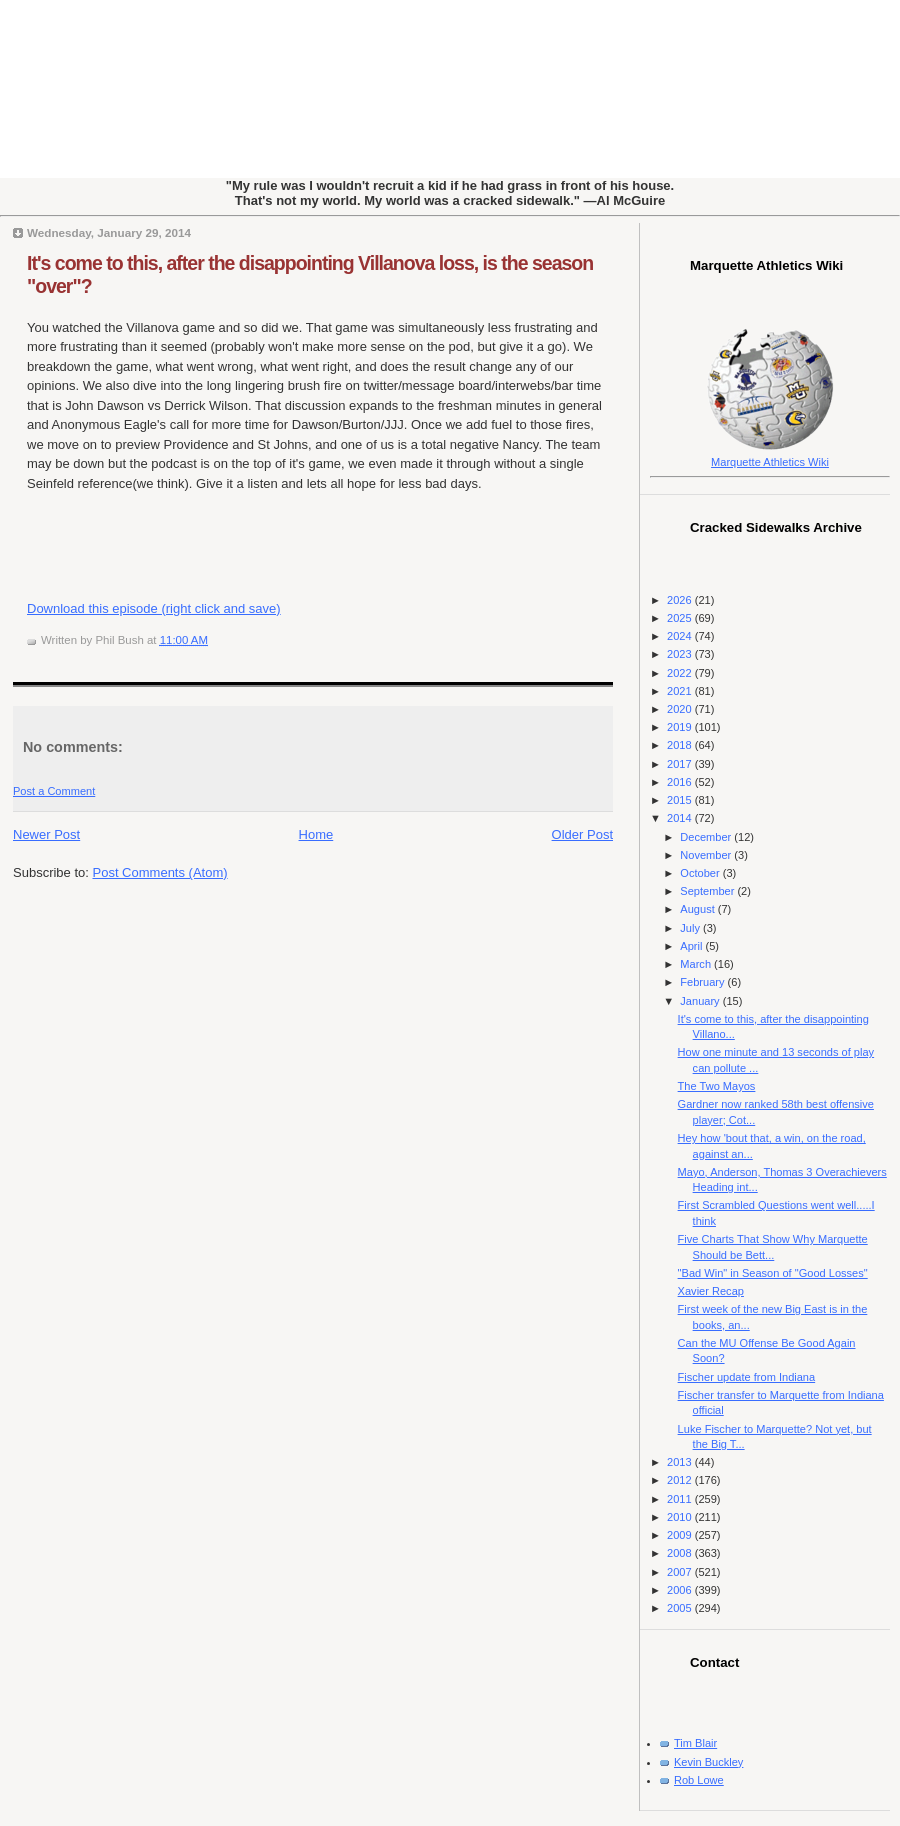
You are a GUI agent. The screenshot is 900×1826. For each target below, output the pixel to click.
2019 (681, 727)
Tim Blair (695, 1743)
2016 (681, 782)
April (692, 946)
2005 (681, 1608)
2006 (681, 1590)
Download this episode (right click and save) (154, 608)
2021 (681, 691)
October (701, 873)
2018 (681, 745)
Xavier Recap (711, 1291)
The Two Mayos (717, 1086)
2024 (681, 636)
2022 (681, 673)
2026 (681, 600)
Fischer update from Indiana (747, 1377)
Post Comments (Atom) (160, 872)
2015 (681, 800)
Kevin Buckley (708, 1762)
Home (316, 834)
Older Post (582, 834)
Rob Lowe (699, 1780)
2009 (681, 1535)
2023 (681, 654)
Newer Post (46, 834)
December (707, 837)
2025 (681, 618)
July (691, 928)
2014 (681, 818)
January (701, 1001)
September (708, 891)
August (698, 909)
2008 (681, 1553)
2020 (681, 709)
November (707, 855)
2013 (681, 1462)
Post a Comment (54, 791)
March (697, 964)
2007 (681, 1572)
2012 (681, 1480)
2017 (681, 764)
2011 (681, 1499)
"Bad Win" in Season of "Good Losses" (773, 1273)
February (703, 982)
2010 (681, 1517)
